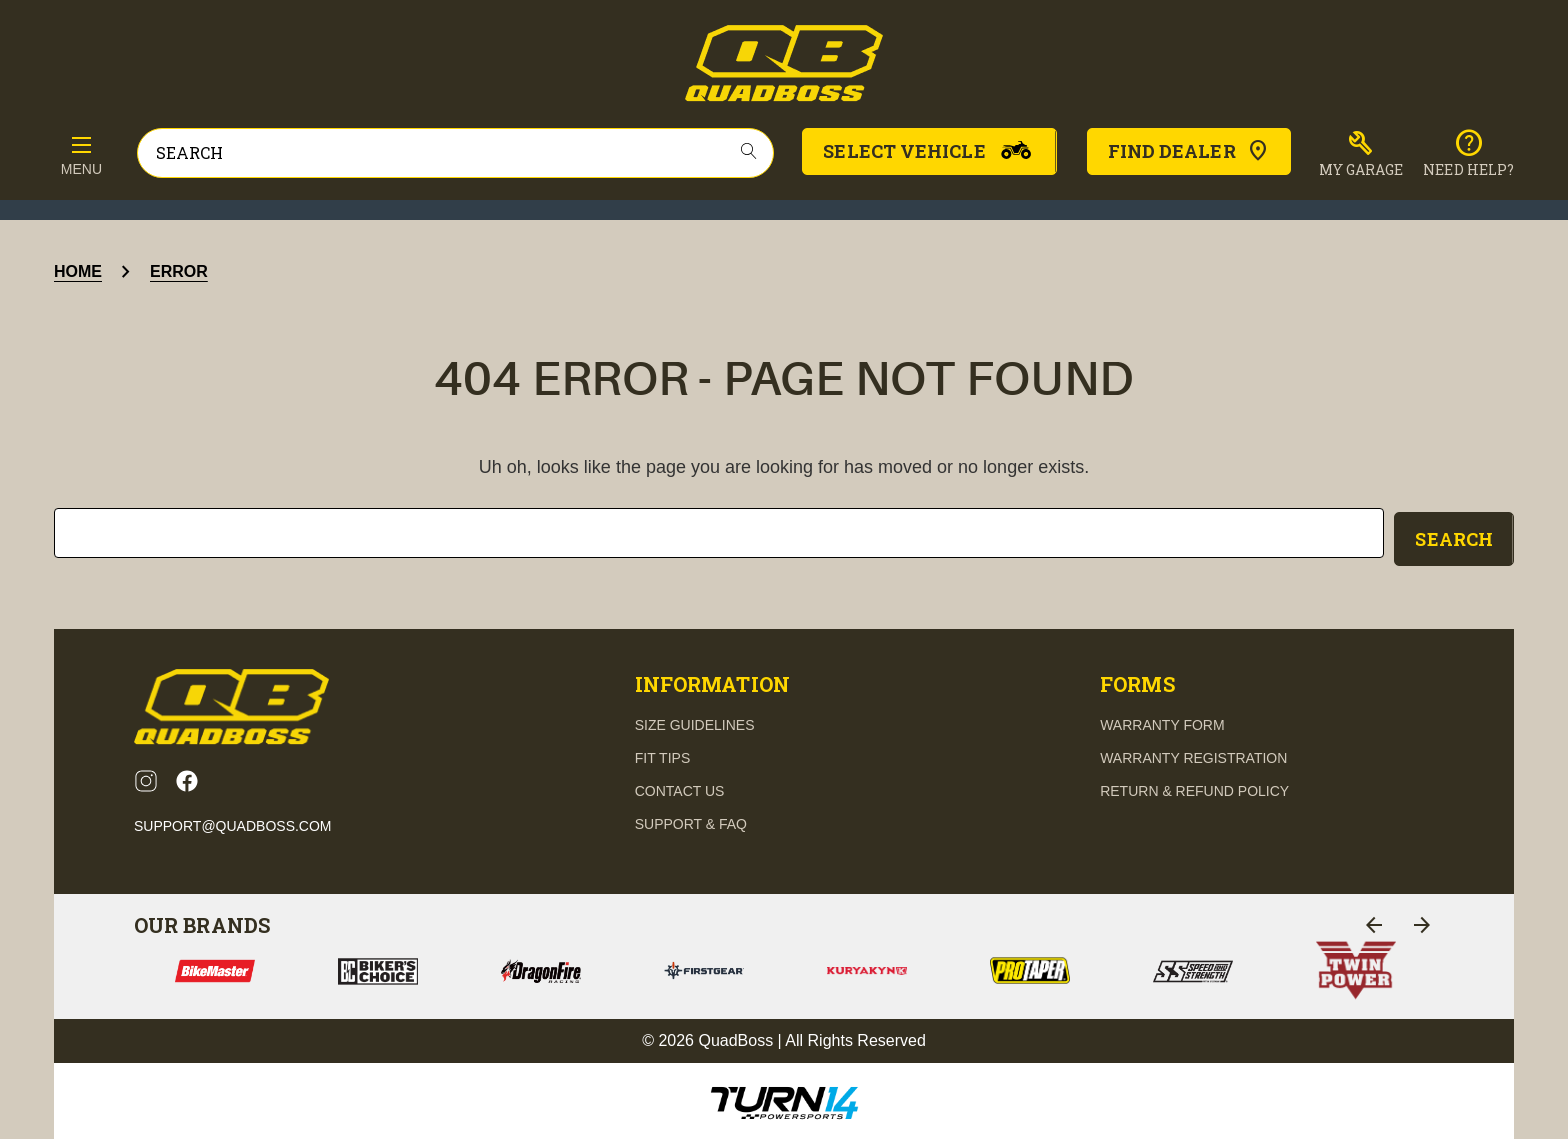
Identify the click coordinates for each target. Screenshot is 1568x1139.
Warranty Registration (1193, 754)
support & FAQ (691, 820)
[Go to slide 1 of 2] (1374, 921)
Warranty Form (1162, 721)
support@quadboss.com (233, 822)
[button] (1361, 154)
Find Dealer (1189, 151)
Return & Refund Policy (1194, 787)
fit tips (663, 754)
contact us (680, 787)
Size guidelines (695, 721)
